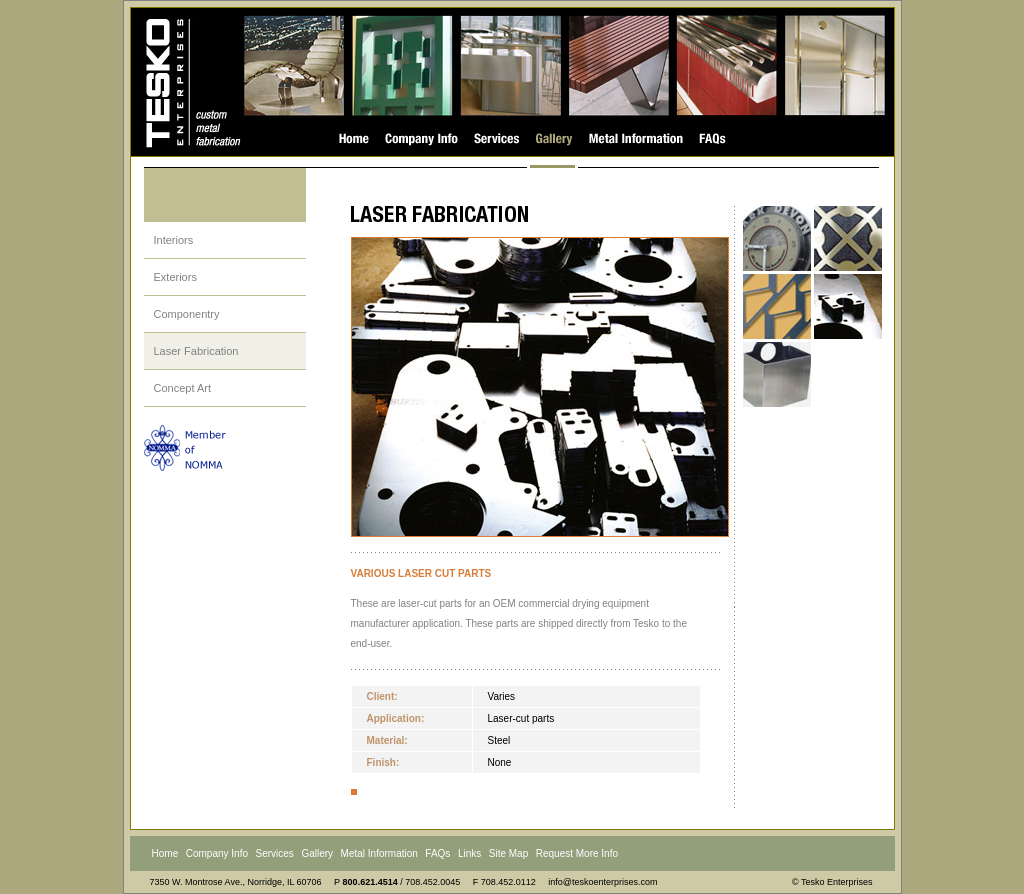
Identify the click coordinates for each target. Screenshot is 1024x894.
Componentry (187, 314)
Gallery (317, 853)
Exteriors (175, 277)
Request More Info (577, 853)
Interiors (174, 240)
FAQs (437, 853)
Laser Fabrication (196, 351)
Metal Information (379, 853)
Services (275, 853)
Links (469, 853)
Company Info (217, 853)
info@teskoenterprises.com (602, 882)
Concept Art (182, 388)
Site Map (508, 853)
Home (165, 853)
